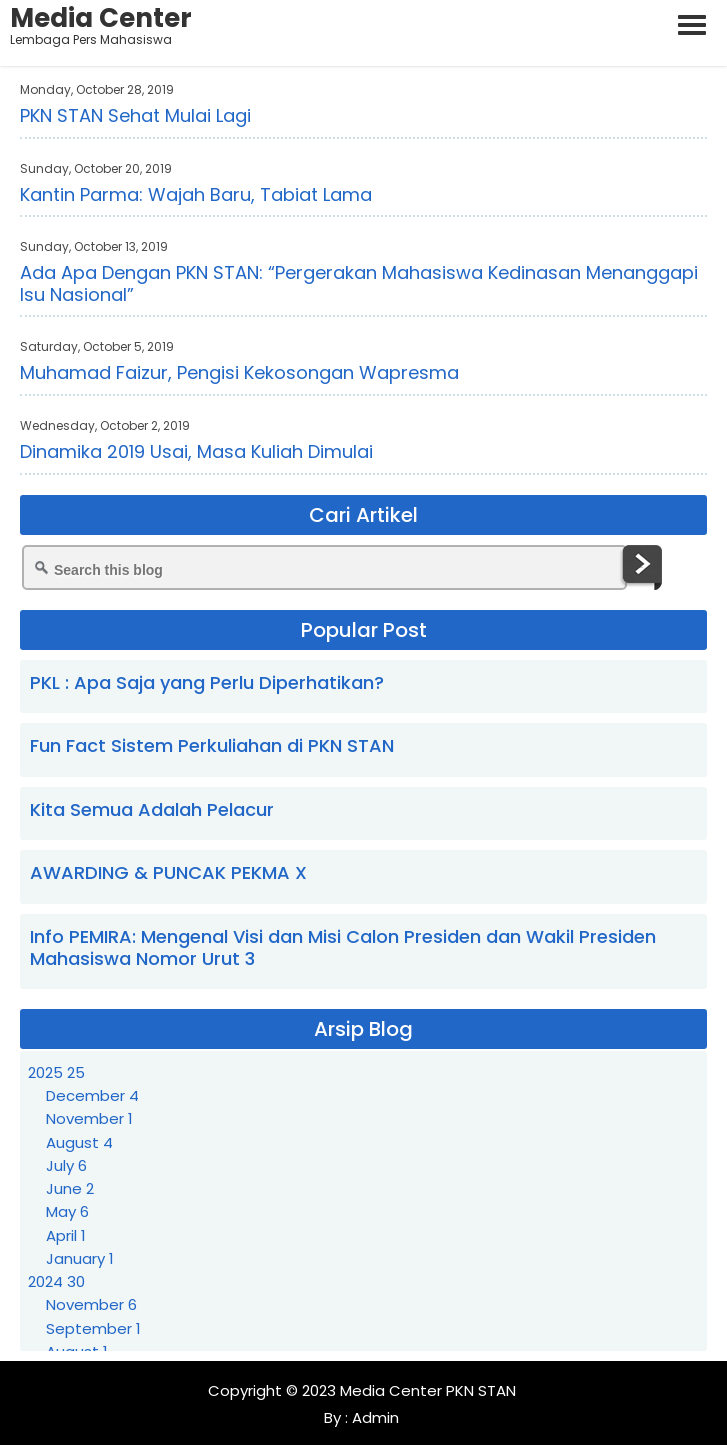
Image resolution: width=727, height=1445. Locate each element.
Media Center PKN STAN (428, 1390)
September (93, 1328)
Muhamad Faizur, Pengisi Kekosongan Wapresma (239, 372)
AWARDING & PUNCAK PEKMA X (168, 872)
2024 (56, 1281)
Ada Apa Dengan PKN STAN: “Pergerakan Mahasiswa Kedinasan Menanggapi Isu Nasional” (359, 283)
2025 (56, 1072)
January (80, 1258)
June (70, 1188)
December (92, 1095)
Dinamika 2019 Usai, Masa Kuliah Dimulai (196, 451)
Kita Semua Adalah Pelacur (152, 809)
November (89, 1118)
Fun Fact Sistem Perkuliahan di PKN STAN (212, 745)
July (66, 1165)
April (66, 1235)
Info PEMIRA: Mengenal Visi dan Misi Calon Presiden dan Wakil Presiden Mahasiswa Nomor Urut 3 (343, 947)
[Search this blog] (324, 567)
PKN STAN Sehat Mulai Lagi (135, 115)
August (79, 1142)
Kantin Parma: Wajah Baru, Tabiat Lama (196, 194)
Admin (373, 1417)
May (67, 1211)
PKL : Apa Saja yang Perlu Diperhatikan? (207, 682)
